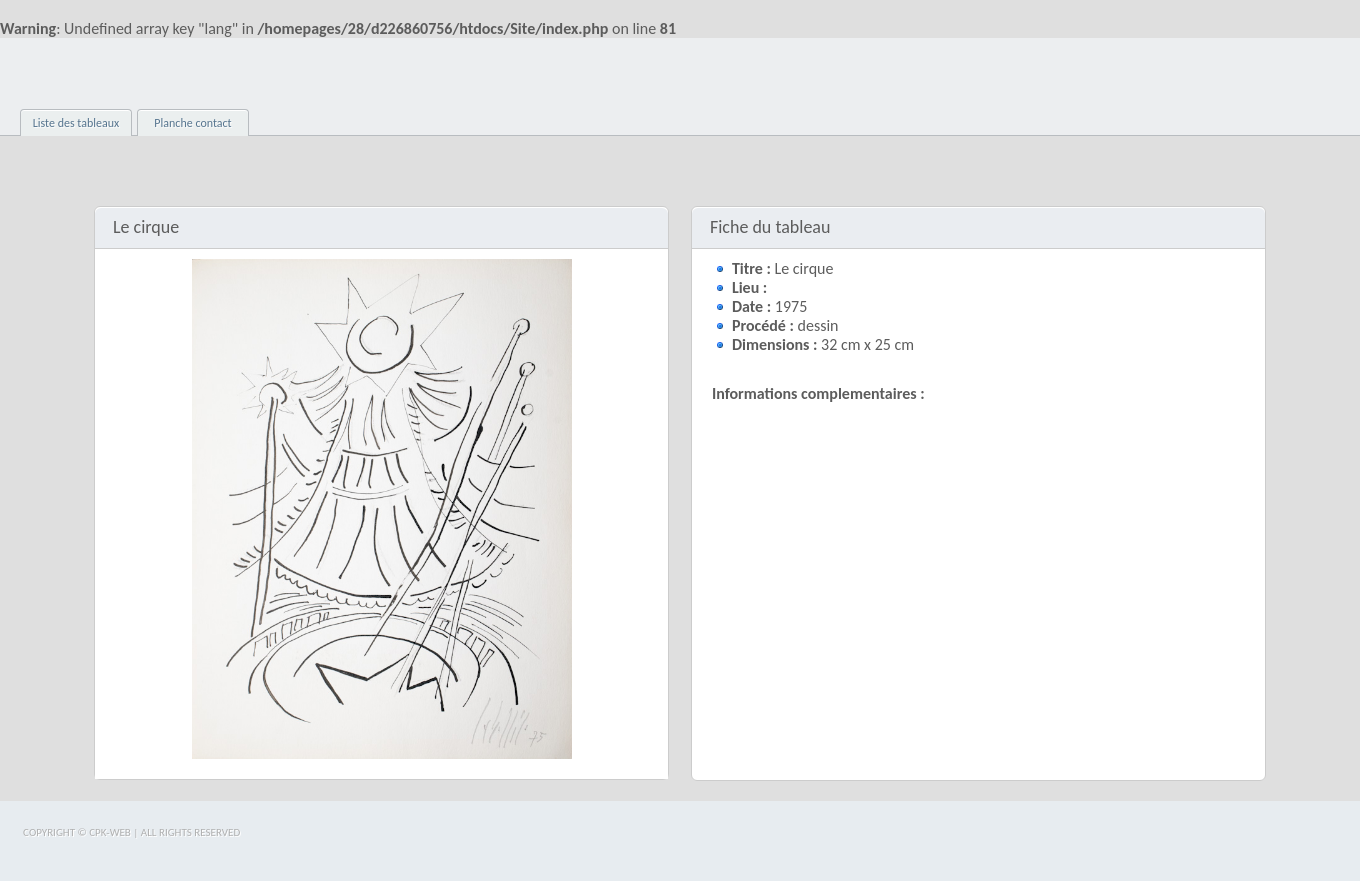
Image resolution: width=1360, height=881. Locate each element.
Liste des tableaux (76, 123)
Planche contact (192, 123)
